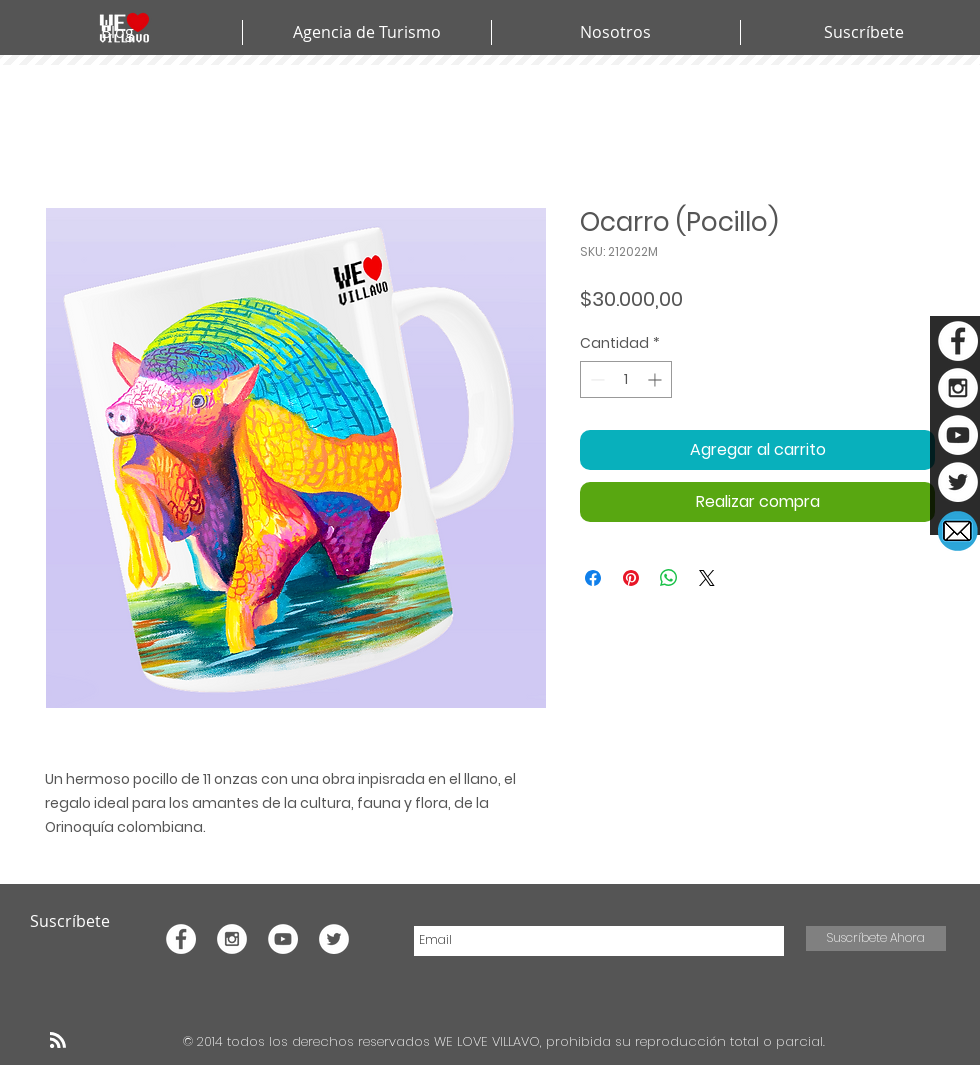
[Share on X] (707, 578)
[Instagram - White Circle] (958, 388)
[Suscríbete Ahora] (876, 938)
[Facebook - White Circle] (958, 341)
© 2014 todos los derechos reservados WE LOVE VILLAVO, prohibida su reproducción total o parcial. (506, 1041)
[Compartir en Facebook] (593, 578)
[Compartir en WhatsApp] (669, 578)
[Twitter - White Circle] (958, 482)
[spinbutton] (626, 379)
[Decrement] (595, 379)
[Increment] (656, 379)
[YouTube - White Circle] (958, 435)
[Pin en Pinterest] (631, 578)
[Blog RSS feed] (58, 1041)
